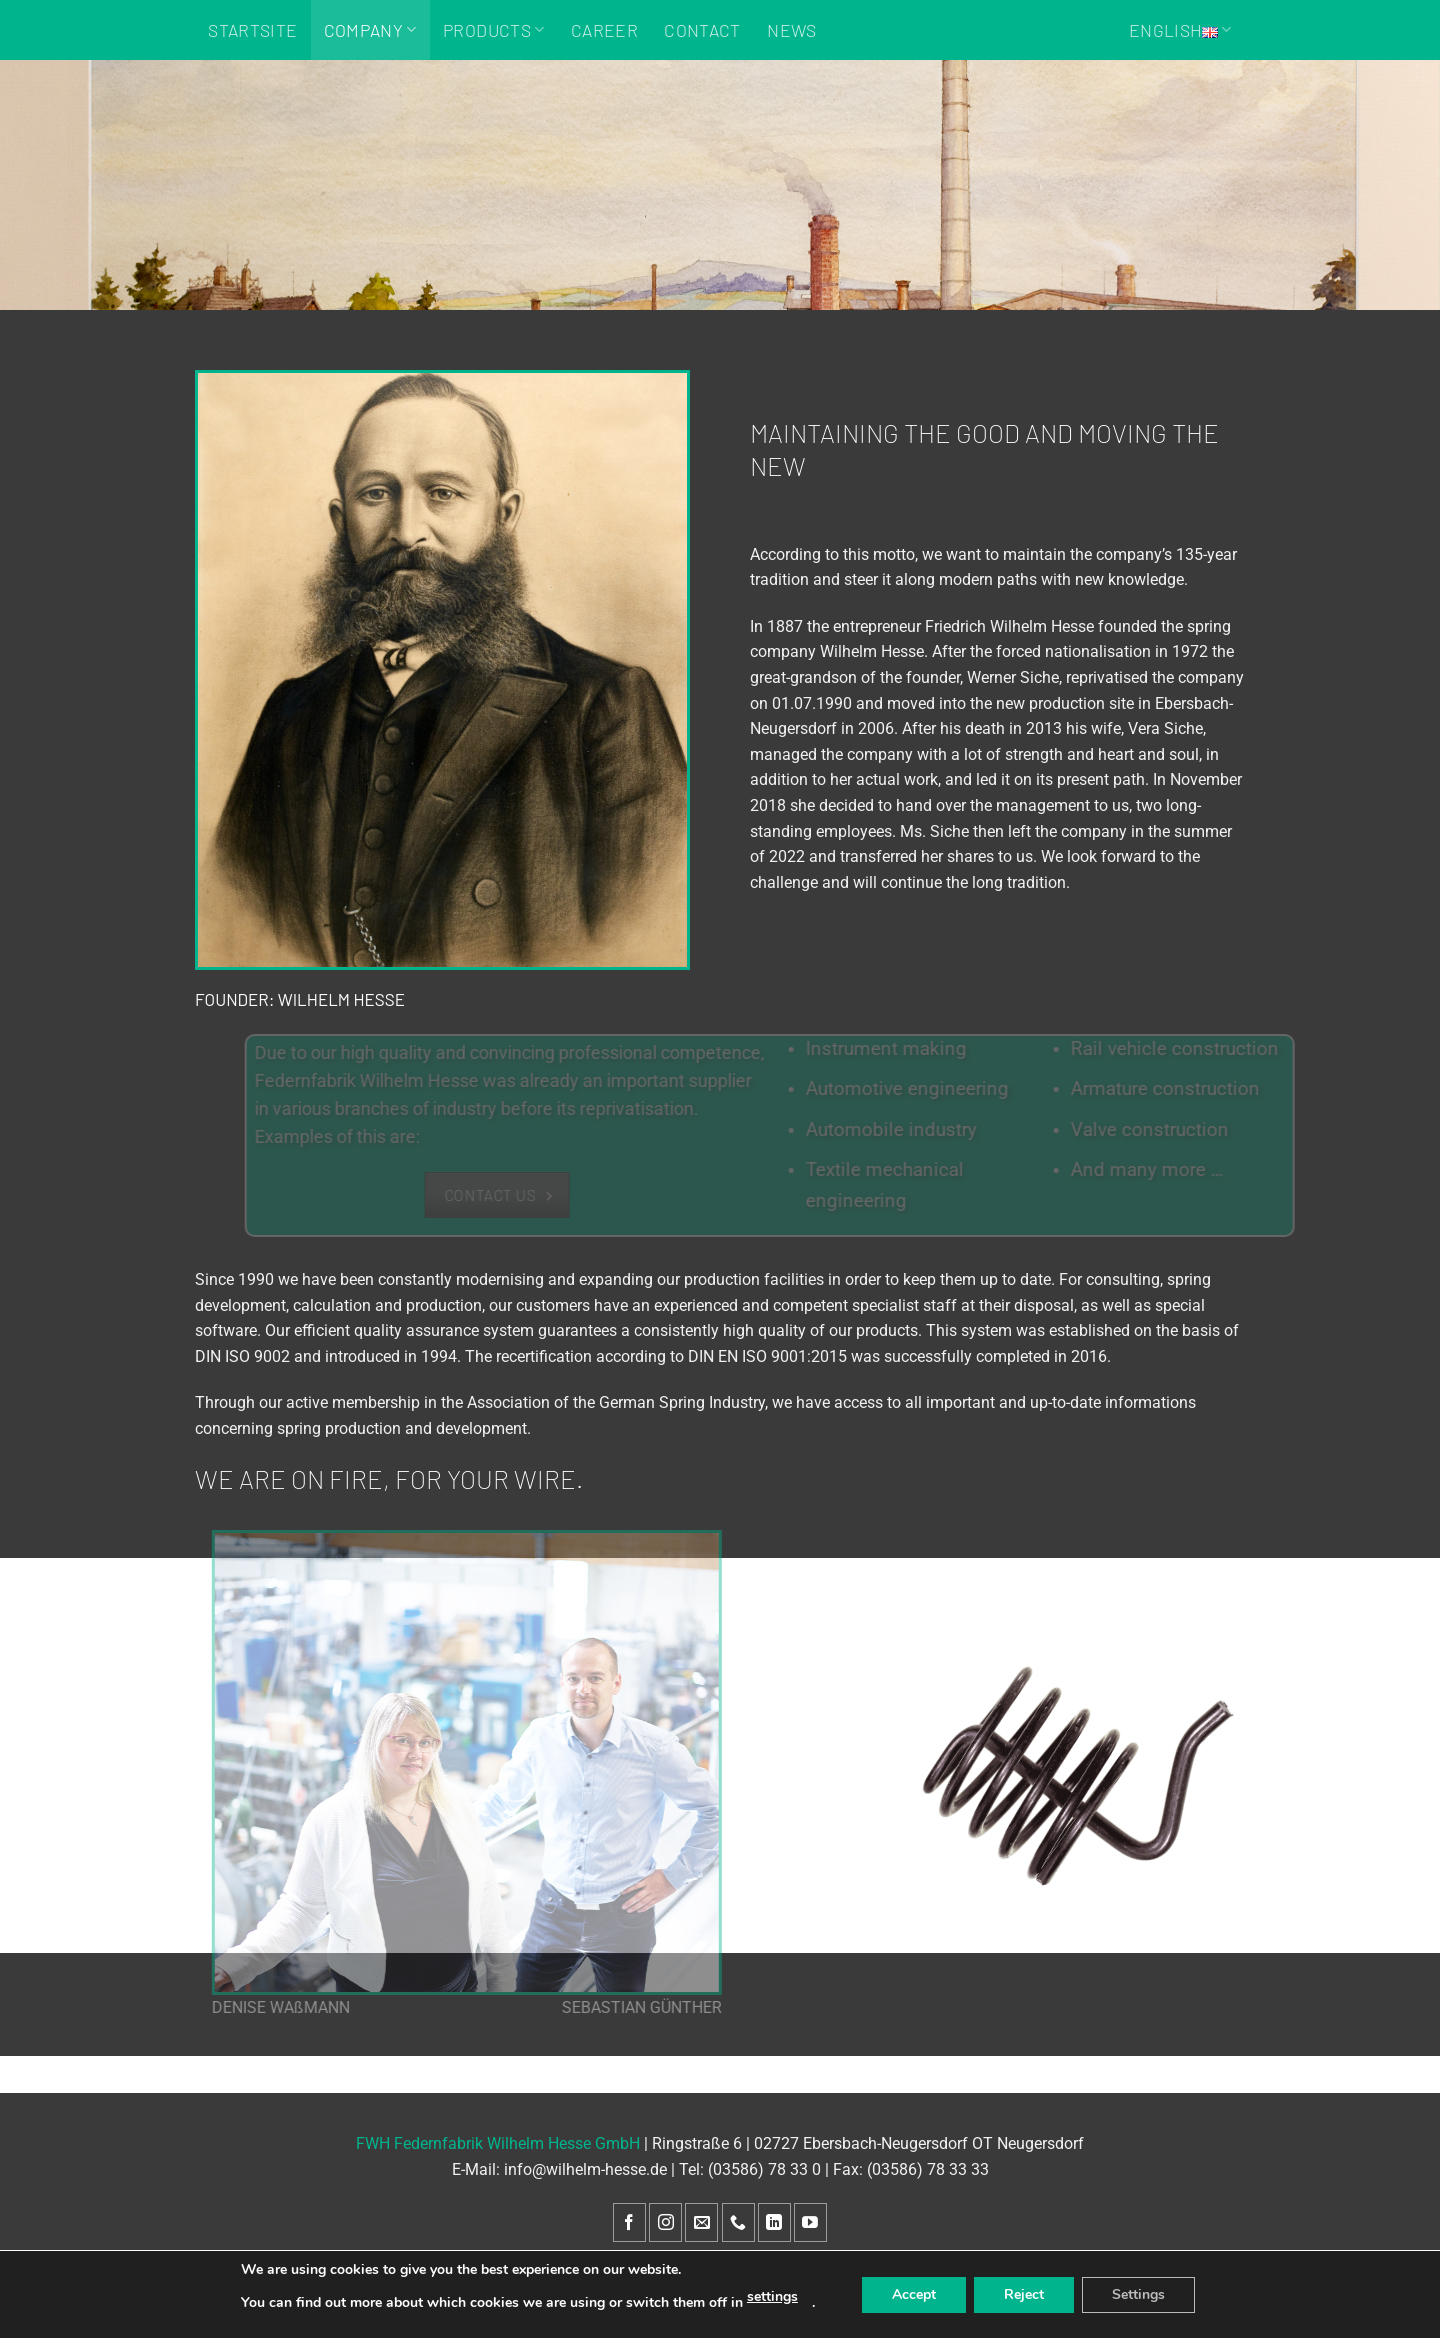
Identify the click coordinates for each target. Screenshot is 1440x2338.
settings (772, 2296)
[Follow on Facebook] (629, 2222)
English (1180, 30)
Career (604, 30)
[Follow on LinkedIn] (774, 2222)
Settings (1138, 2294)
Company (370, 30)
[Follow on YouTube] (810, 2222)
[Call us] (738, 2222)
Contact (702, 30)
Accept (914, 2294)
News (791, 30)
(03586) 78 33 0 (764, 2169)
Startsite (252, 30)
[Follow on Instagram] (665, 2222)
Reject (1024, 2294)
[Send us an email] (701, 2222)
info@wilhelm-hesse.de (585, 2169)
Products (493, 30)
